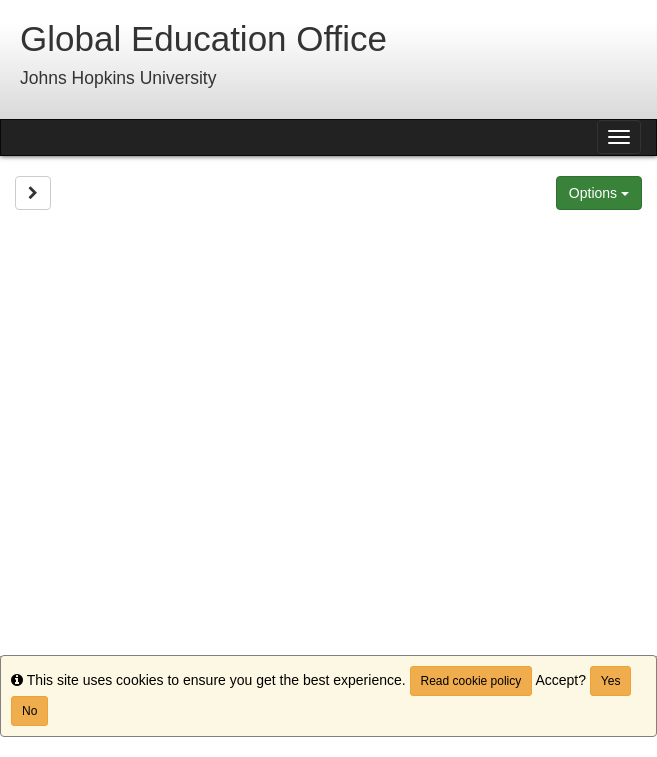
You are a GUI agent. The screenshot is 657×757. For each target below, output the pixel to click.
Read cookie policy (471, 681)
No (29, 711)
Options (599, 193)
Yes (611, 681)
